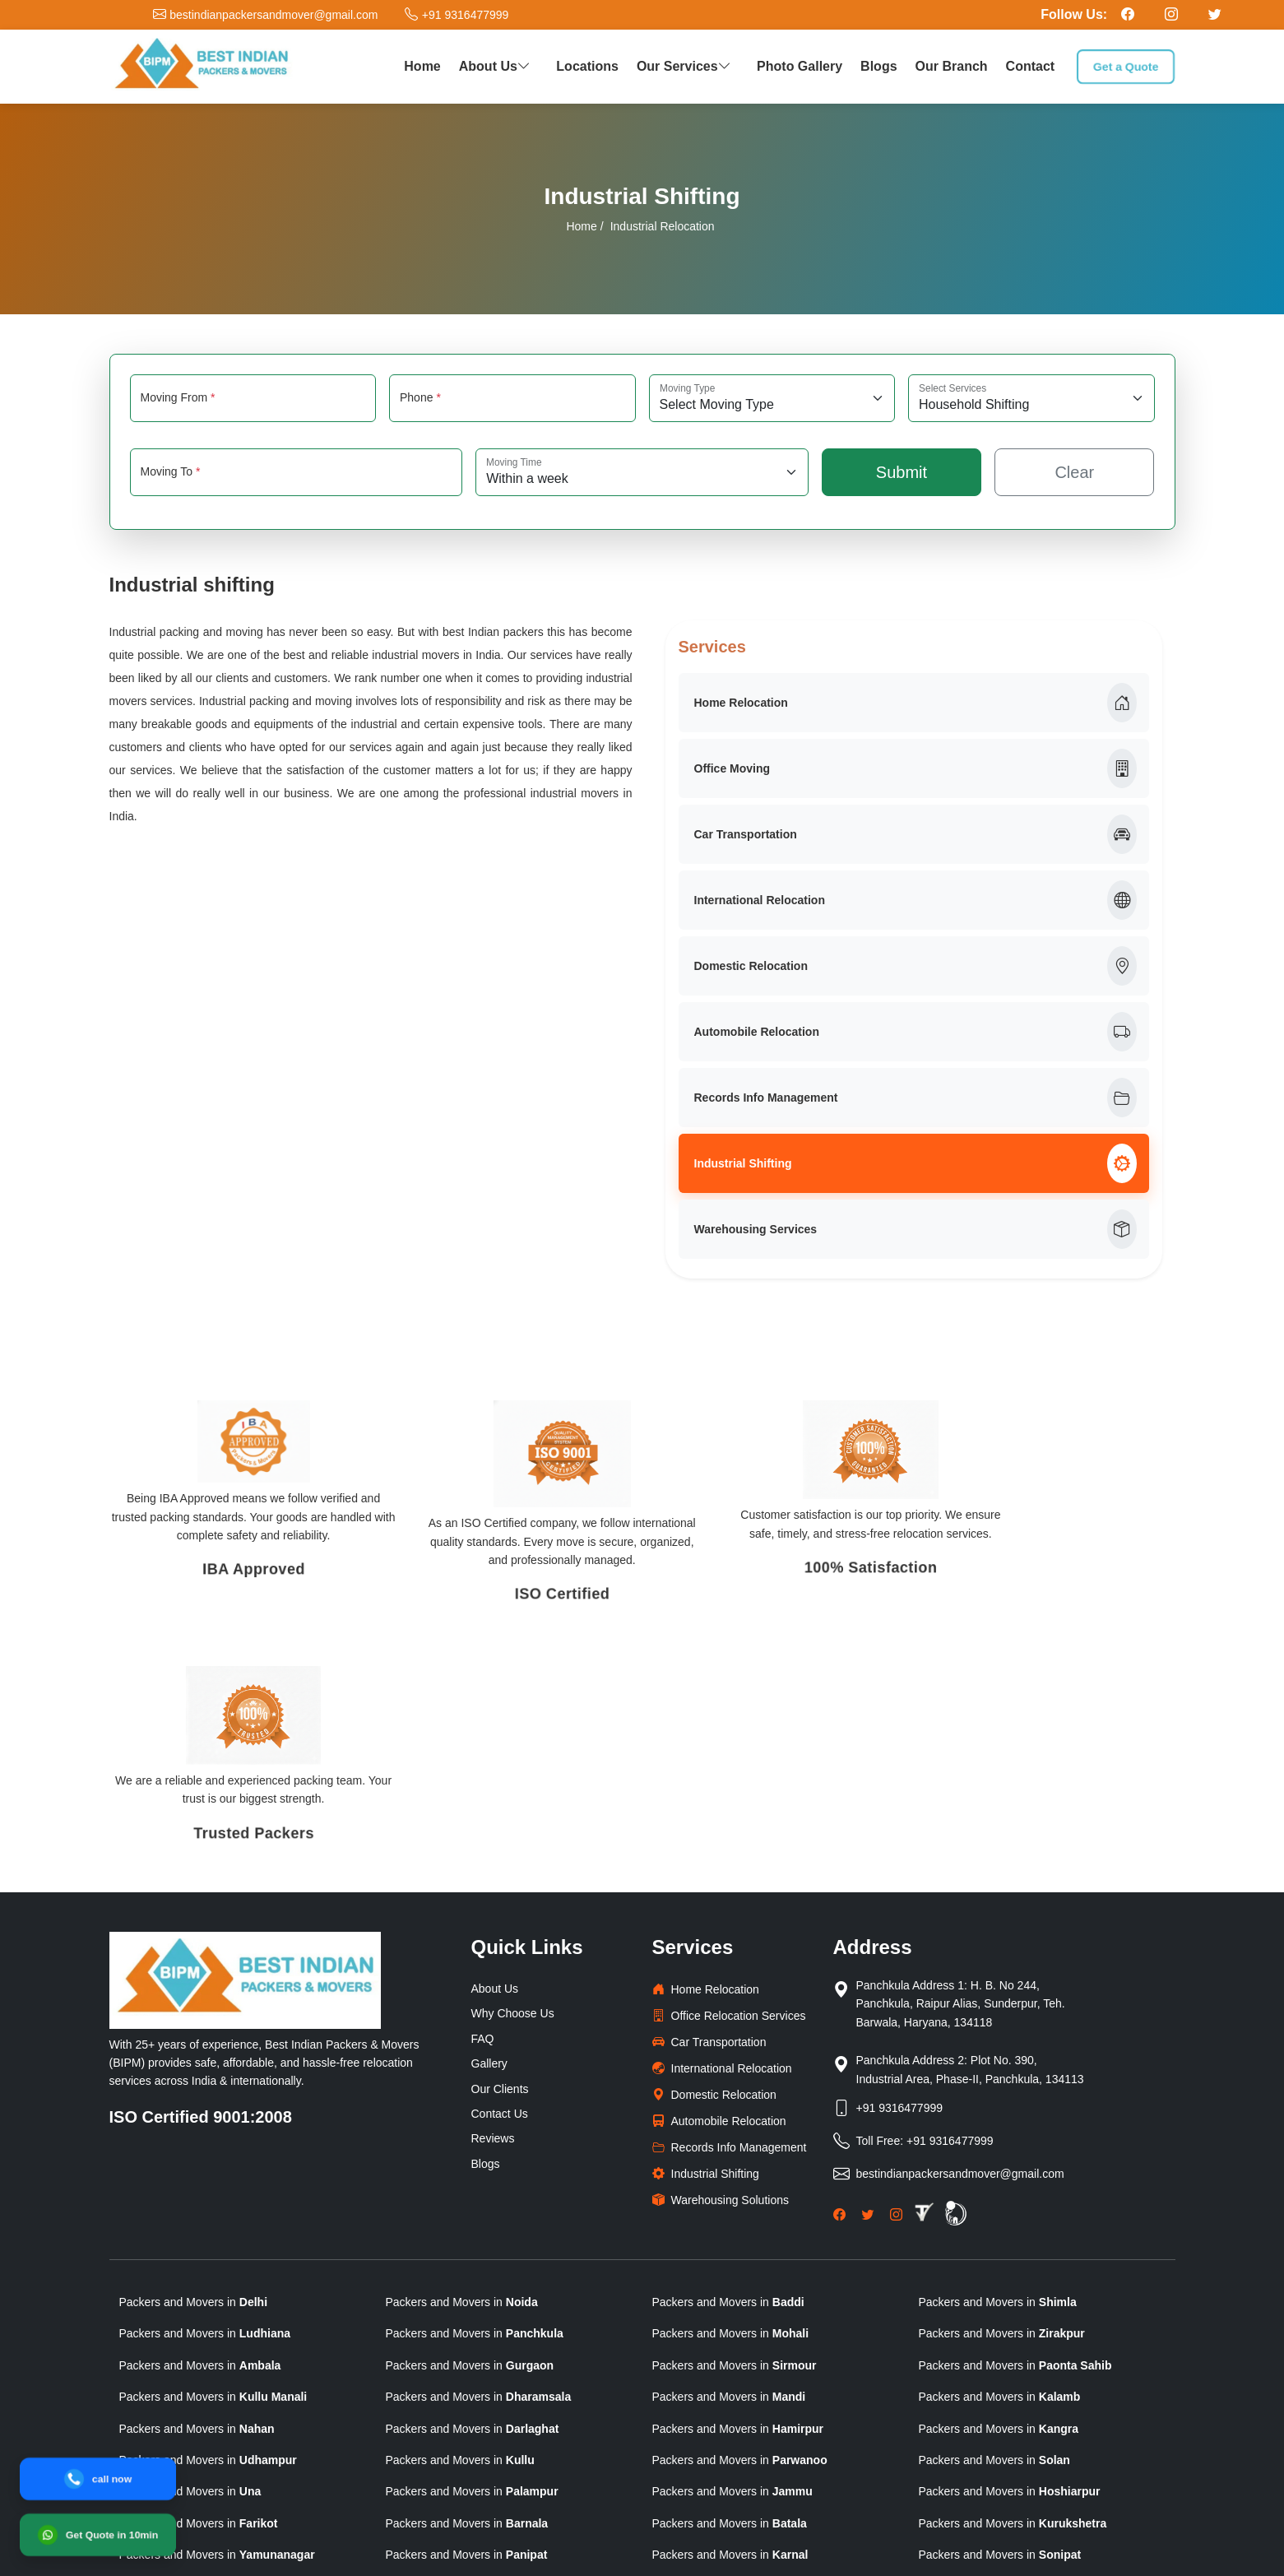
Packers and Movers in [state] (193, 2064)
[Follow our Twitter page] (1214, 14)
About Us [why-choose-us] (495, 1750)
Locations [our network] (587, 66)
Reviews (493, 1900)
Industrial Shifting (915, 1163)
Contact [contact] (1030, 66)
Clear (1074, 472)
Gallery (489, 1825)
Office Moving (915, 768)
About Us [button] (497, 66)
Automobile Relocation (915, 1031)
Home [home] (422, 66)
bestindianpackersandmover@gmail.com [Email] (960, 1935)
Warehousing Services (915, 1229)
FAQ (482, 1801)
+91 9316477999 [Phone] (899, 1869)
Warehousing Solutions (720, 1962)
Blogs (485, 1925)
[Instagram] (896, 1975)
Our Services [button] (686, 66)
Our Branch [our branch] (951, 66)
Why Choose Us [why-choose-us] (512, 1775)
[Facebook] (839, 1975)
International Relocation (915, 900)
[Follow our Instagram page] (1171, 14)
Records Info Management (915, 1097)
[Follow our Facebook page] (1127, 14)
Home (581, 226)
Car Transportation (915, 834)
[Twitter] (867, 1975)
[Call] (97, 2478)
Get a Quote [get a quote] (1126, 66)
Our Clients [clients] (500, 1850)
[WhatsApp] (97, 2534)
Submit (901, 472)
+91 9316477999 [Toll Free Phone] (950, 1902)
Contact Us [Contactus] (499, 1875)
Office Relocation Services (729, 1778)
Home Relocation (915, 702)
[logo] (201, 67)
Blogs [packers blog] (878, 66)
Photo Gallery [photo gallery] (799, 66)
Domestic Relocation (915, 966)
